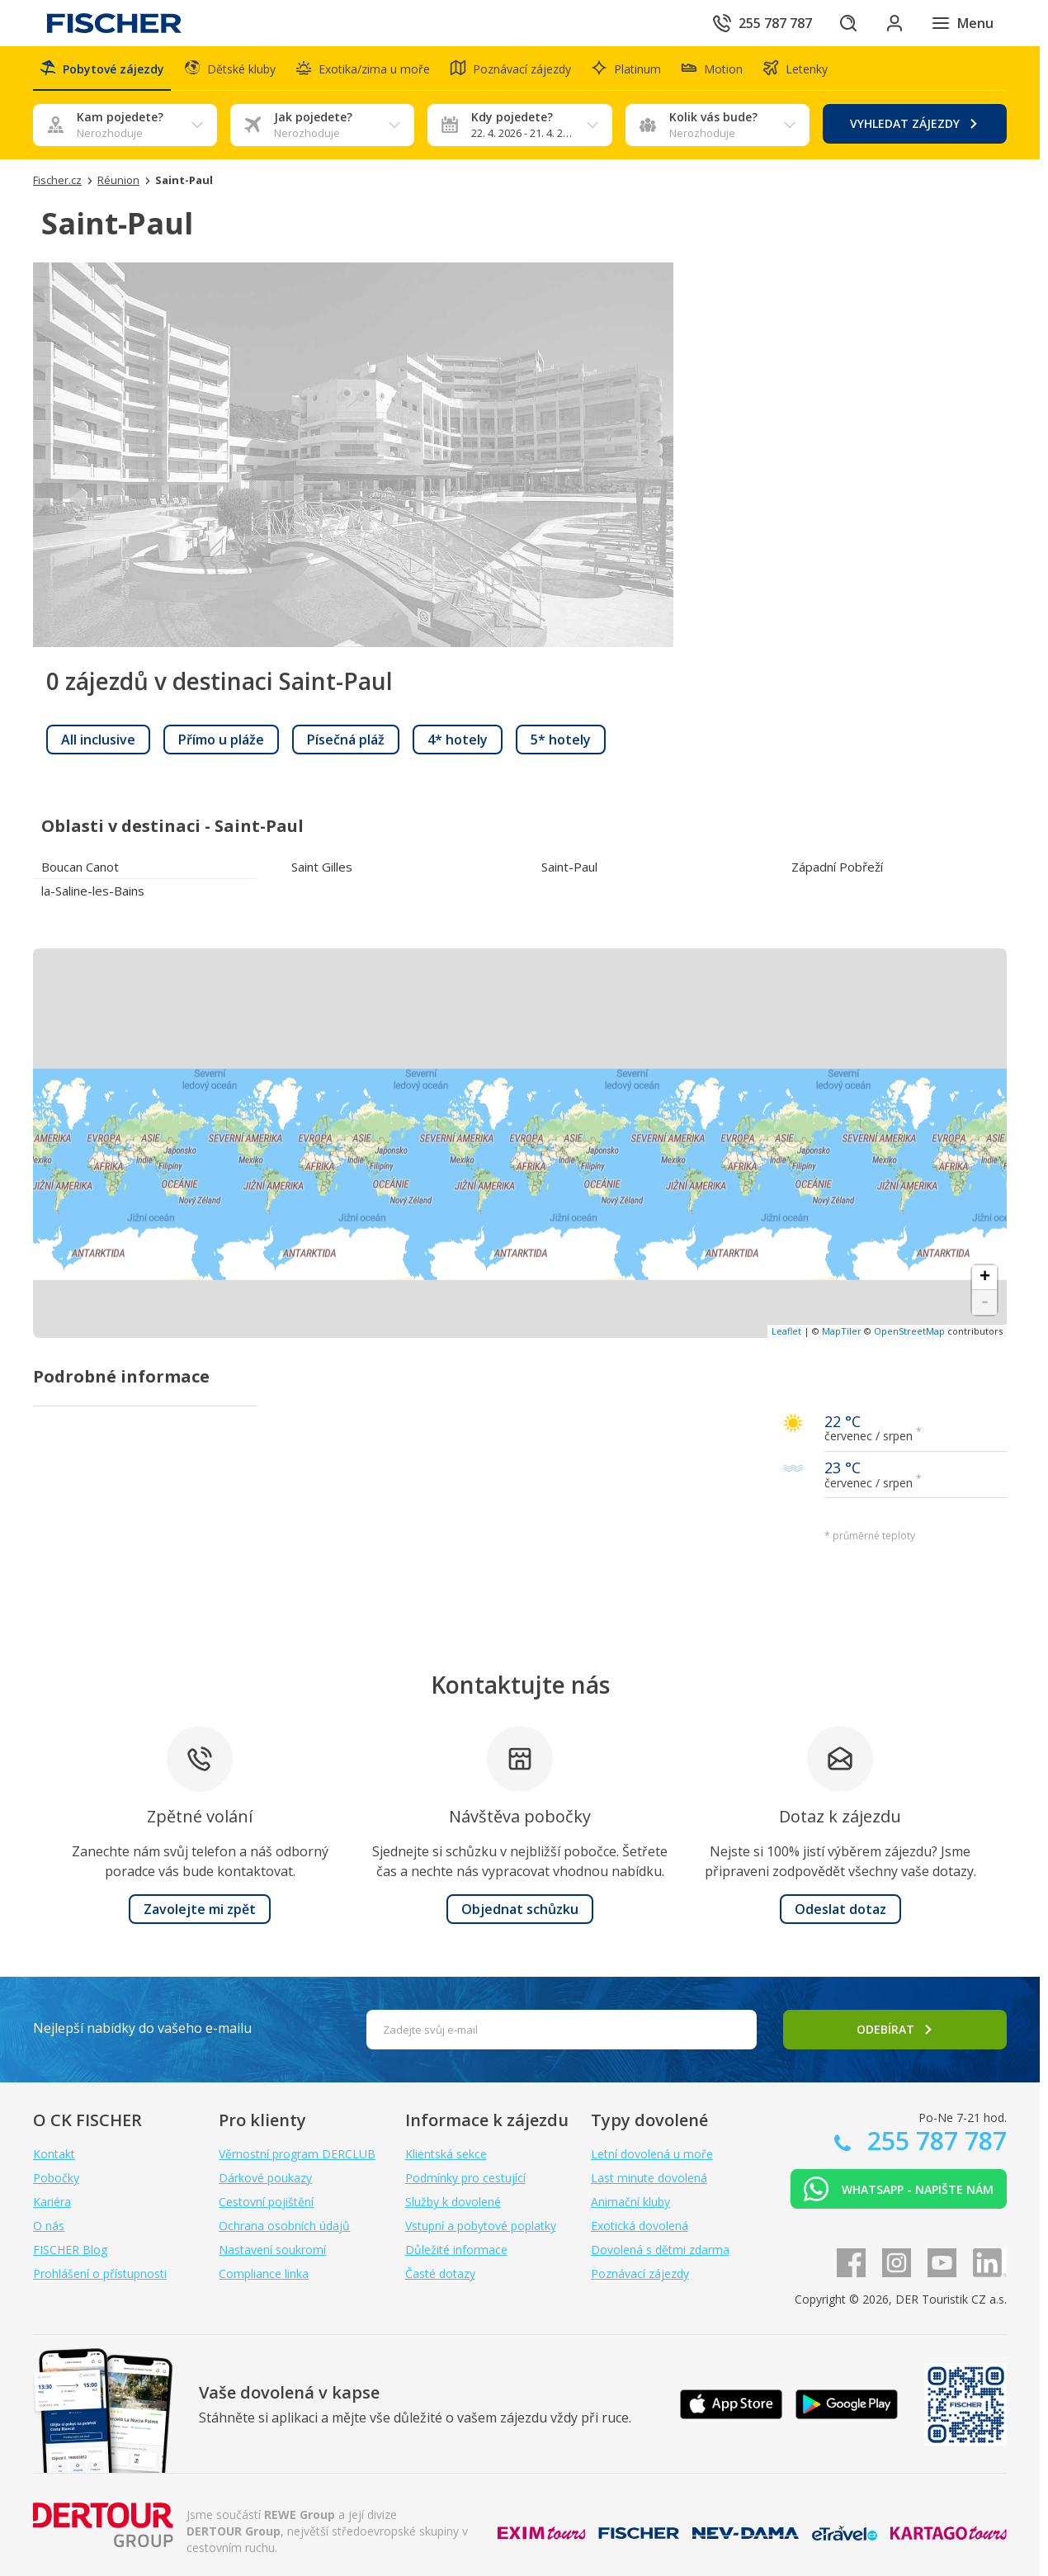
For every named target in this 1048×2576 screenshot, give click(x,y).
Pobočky (56, 2178)
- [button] (985, 1302)
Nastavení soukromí (272, 2249)
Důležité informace (456, 2249)
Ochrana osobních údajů (284, 2225)
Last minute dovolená (649, 2178)
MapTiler (842, 1331)
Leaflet (786, 1331)
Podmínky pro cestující (465, 2178)
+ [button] (985, 1277)
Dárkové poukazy (265, 2178)
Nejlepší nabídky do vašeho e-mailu (142, 2028)
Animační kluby (630, 2202)
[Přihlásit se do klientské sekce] (894, 23)
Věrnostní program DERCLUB (297, 2154)
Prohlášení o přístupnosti (100, 2273)
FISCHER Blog (70, 2249)
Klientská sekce (446, 2154)
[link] (98, 739)
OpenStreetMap (909, 1331)
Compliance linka (264, 2273)
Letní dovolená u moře (652, 2154)
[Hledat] (848, 23)
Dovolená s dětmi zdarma (660, 2249)
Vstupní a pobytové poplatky (480, 2225)
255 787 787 (934, 2141)
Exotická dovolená (639, 2225)
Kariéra (52, 2202)
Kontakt (54, 2154)
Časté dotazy (440, 2273)
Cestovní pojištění (266, 2202)
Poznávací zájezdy (640, 2273)
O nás (48, 2225)
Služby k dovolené (453, 2202)
